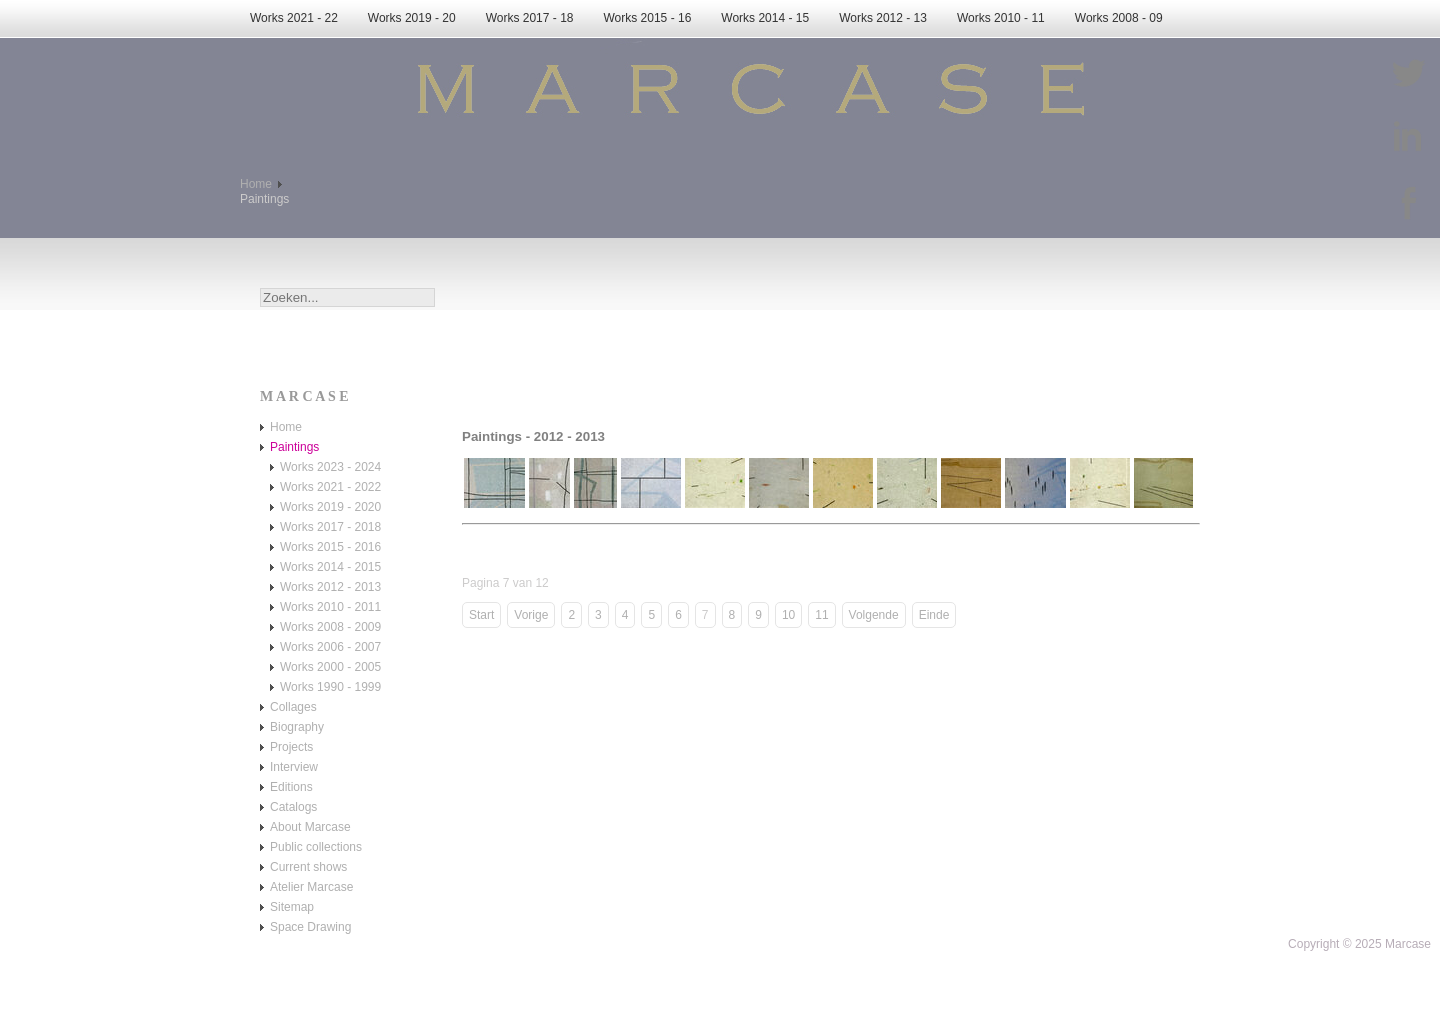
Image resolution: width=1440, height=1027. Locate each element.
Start (481, 615)
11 (821, 615)
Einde (934, 615)
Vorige (531, 615)
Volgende (874, 615)
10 (788, 615)
